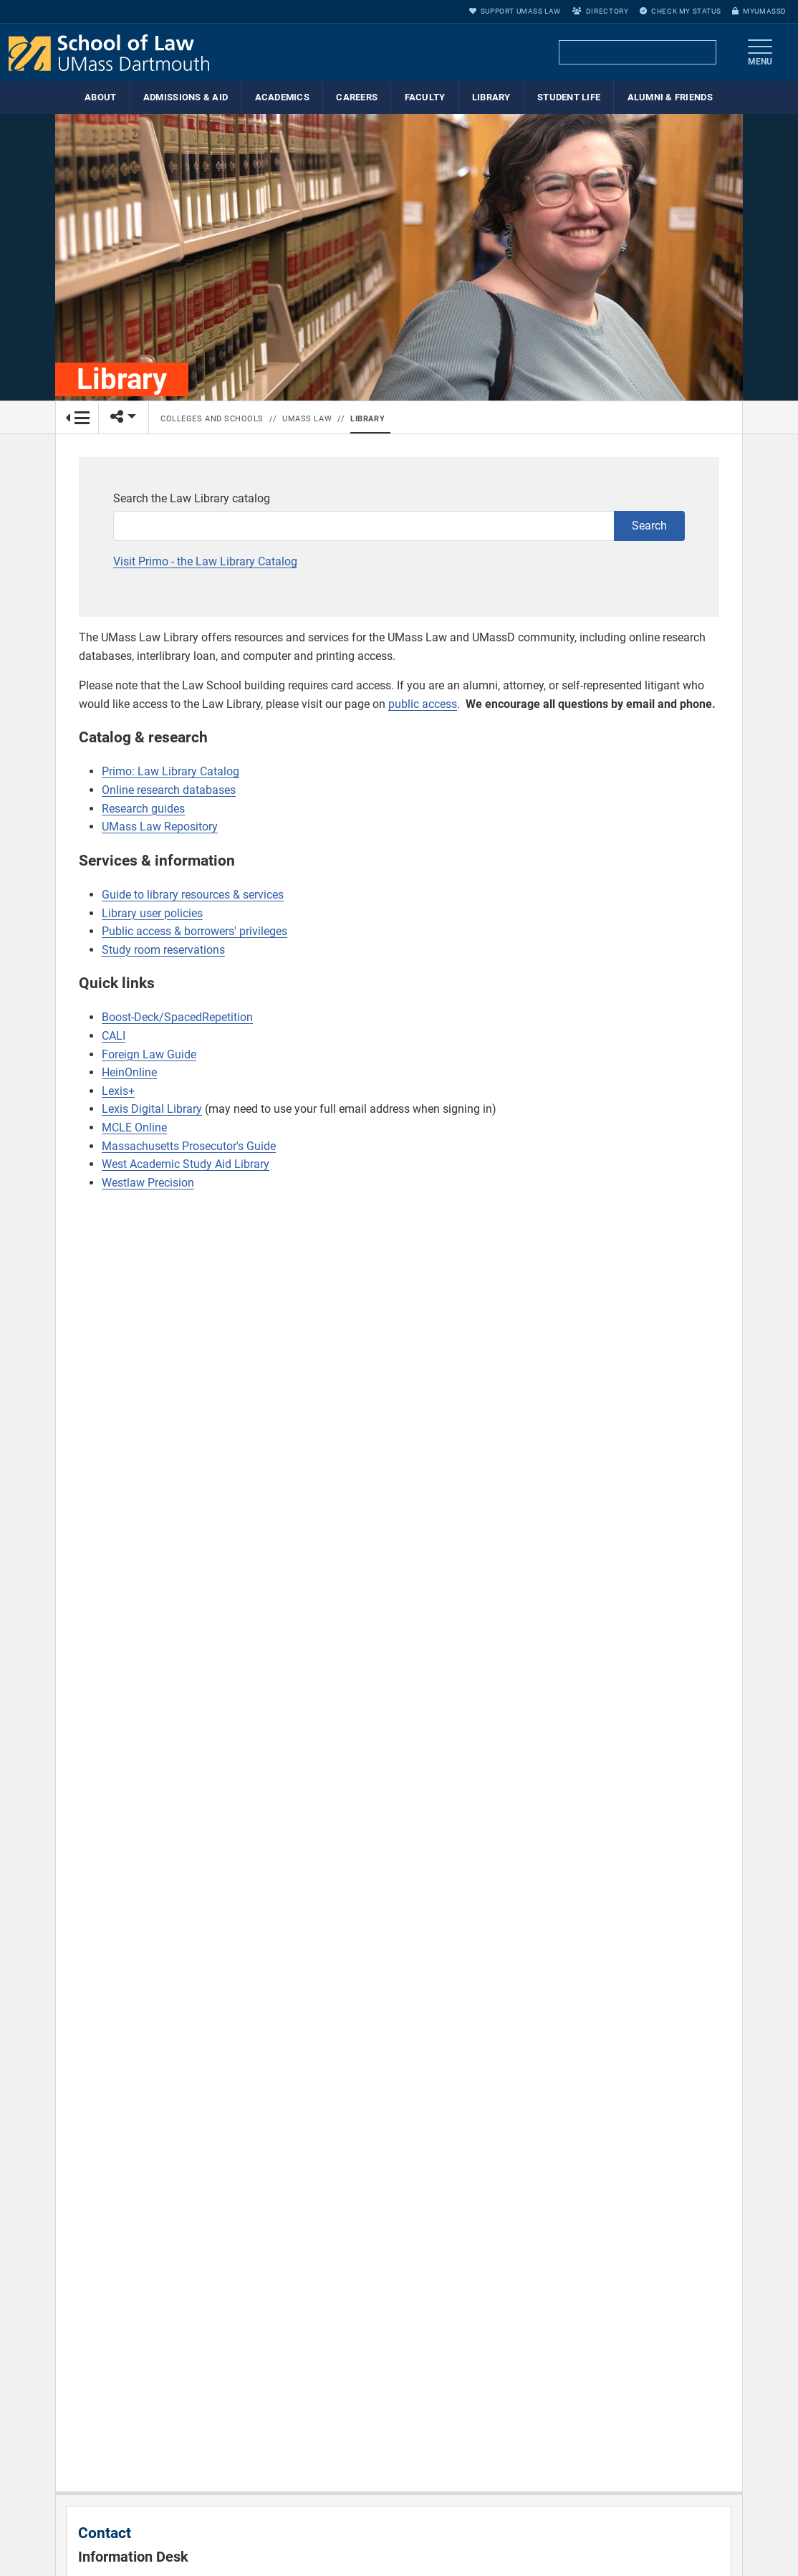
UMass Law (307, 418)
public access (422, 704)
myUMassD (759, 11)
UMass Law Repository (160, 826)
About (100, 97)
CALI (113, 1036)
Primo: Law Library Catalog (170, 771)
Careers (357, 97)
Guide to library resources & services (193, 894)
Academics (282, 97)
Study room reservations (163, 950)
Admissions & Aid (185, 97)
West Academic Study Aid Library (185, 1164)
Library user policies (152, 913)
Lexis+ (118, 1091)
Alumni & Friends (670, 97)
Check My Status (680, 11)
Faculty (425, 97)
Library (491, 97)
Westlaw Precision (148, 1182)
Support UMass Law (515, 11)
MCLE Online (134, 1127)
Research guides (143, 808)
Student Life (568, 97)
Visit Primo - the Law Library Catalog (205, 561)
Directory (600, 11)
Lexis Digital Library (152, 1109)
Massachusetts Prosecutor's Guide (189, 1146)
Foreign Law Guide (149, 1054)
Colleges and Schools (212, 418)
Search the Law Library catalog (191, 498)
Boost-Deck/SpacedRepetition (177, 1017)
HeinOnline (129, 1072)
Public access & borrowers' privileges (194, 931)
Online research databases (169, 790)
